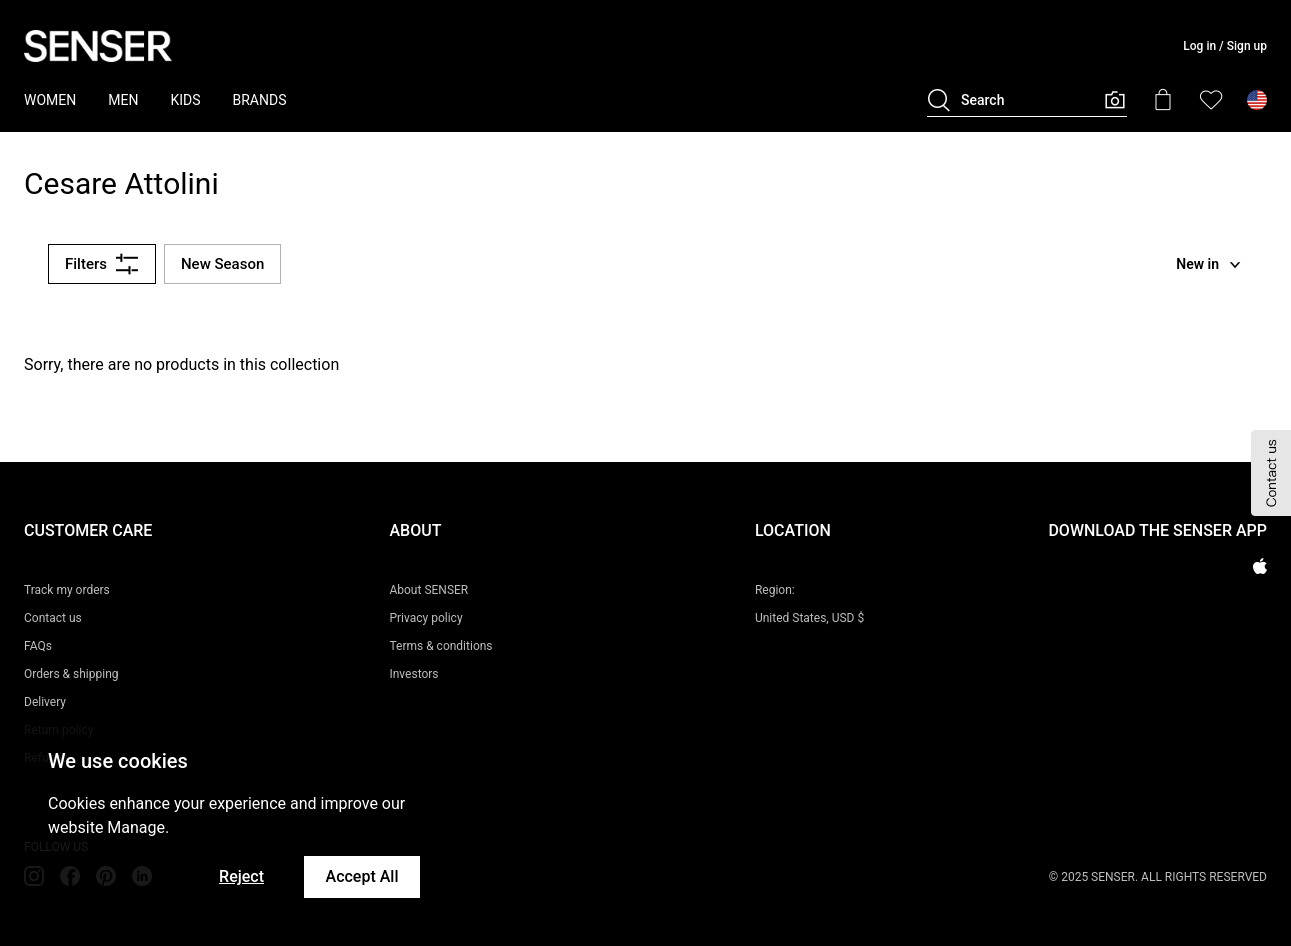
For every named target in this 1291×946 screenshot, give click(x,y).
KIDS (185, 100)
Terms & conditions (440, 646)
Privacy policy (425, 618)
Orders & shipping (71, 674)
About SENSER (428, 590)
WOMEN (50, 100)
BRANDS (260, 100)
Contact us (53, 618)
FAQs (38, 646)
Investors (413, 674)
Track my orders (67, 590)
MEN (123, 100)
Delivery (45, 702)
